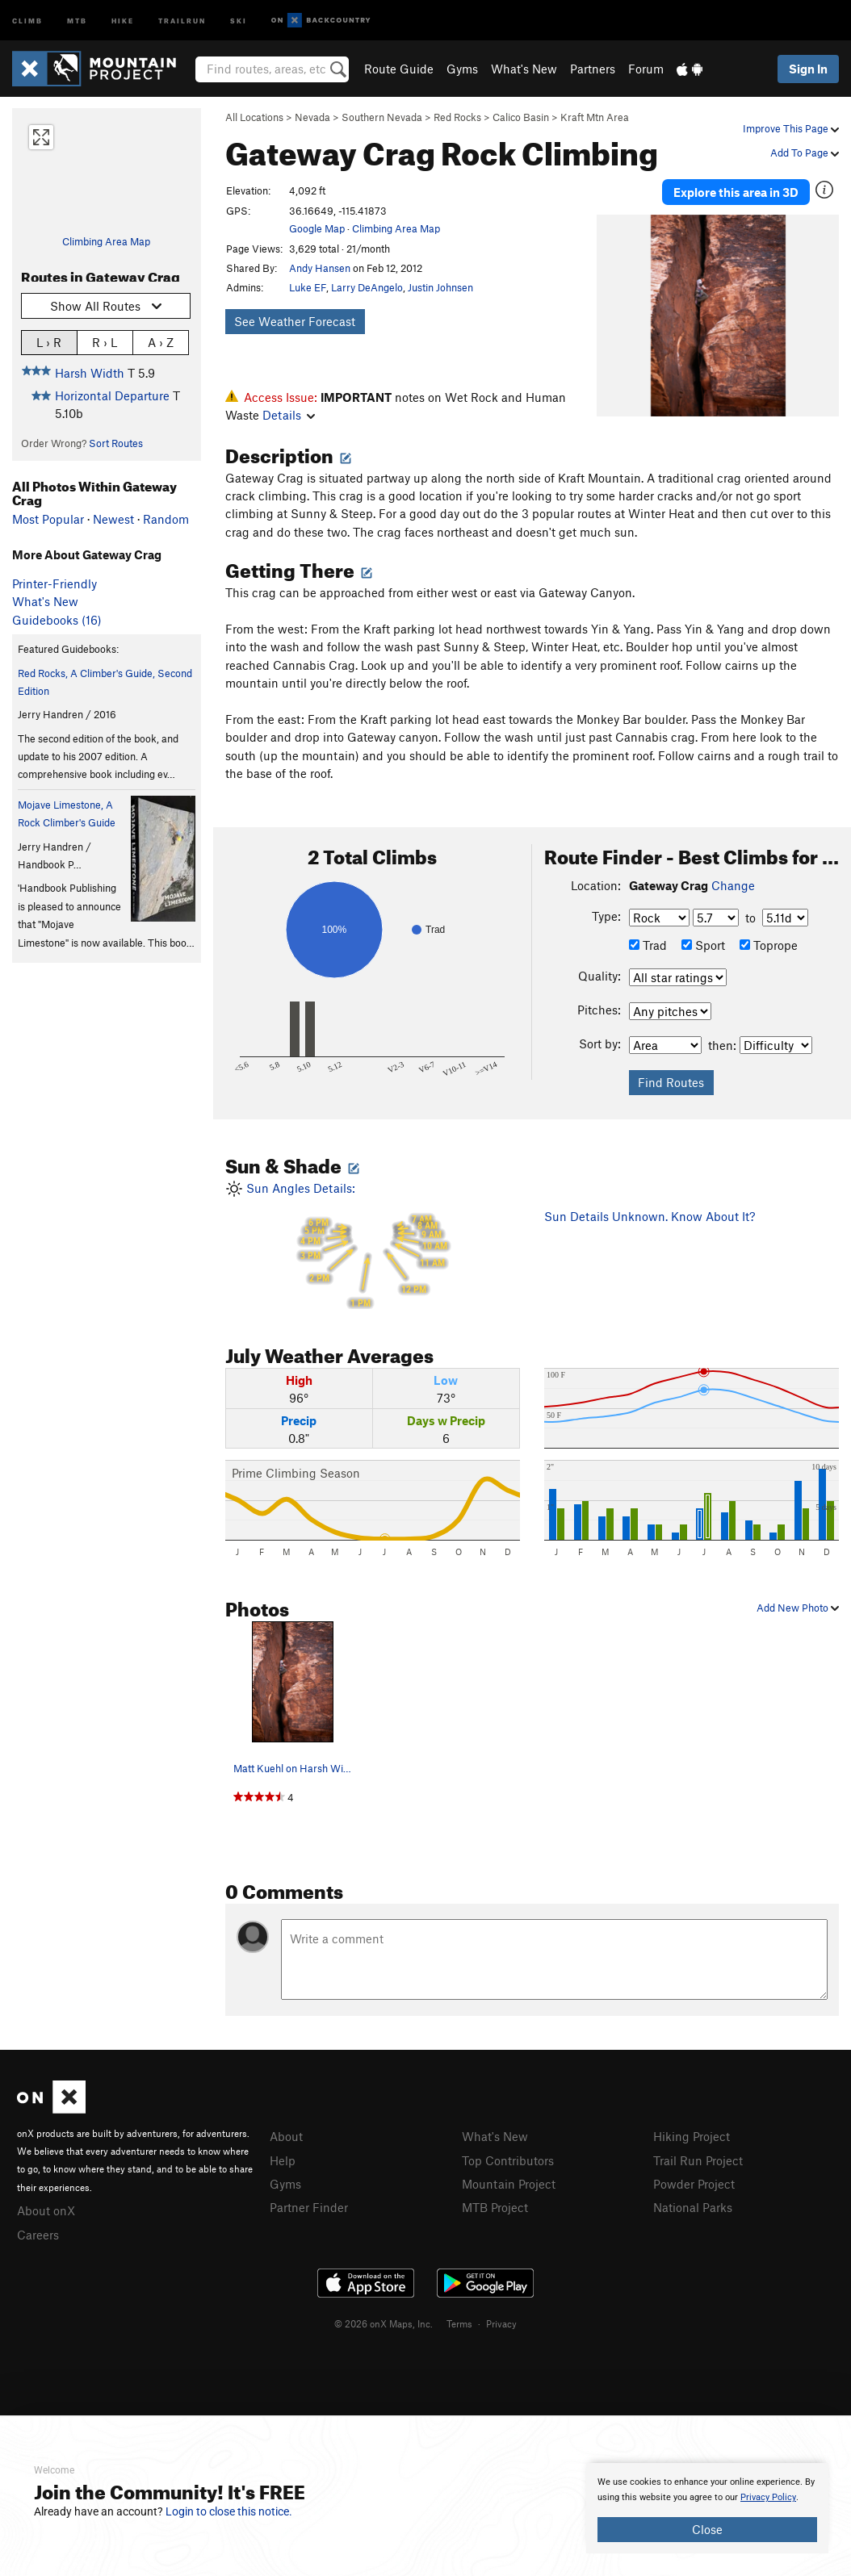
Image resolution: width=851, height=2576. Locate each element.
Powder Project (694, 2184)
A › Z (161, 341)
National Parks (692, 2207)
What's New (524, 68)
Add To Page (804, 152)
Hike (122, 20)
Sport (703, 945)
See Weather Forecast (294, 321)
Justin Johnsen (440, 287)
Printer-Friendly (54, 583)
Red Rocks (457, 117)
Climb (27, 20)
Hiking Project (691, 2136)
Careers (38, 2234)
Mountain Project (508, 2184)
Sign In (808, 68)
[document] (707, 2508)
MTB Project (495, 2207)
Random (166, 519)
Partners (592, 68)
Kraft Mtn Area (594, 117)
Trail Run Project (698, 2160)
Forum (646, 68)
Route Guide (399, 68)
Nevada (312, 117)
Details (288, 415)
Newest (113, 519)
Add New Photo (798, 1607)
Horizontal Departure (112, 395)
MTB (77, 20)
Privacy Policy (768, 2497)
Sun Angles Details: (372, 1245)
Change (733, 885)
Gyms (462, 68)
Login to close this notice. (229, 2511)
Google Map (317, 228)
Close (707, 2529)
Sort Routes (116, 443)
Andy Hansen (319, 267)
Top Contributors (508, 2160)
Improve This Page (791, 128)
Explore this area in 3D (736, 192)
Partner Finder (309, 2207)
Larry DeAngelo (367, 287)
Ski (238, 20)
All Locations (254, 117)
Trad (648, 945)
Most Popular (48, 519)
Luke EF (307, 287)
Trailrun (182, 20)
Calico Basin (521, 117)
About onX (46, 2210)
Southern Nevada (382, 117)
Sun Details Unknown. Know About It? (649, 1216)
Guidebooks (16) (57, 620)
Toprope (769, 945)
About (286, 2136)
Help (283, 2160)
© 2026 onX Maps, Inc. (383, 2323)
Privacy (501, 2323)
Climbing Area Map (106, 241)
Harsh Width (89, 373)
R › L (104, 341)
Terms (459, 2323)
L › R (48, 341)
